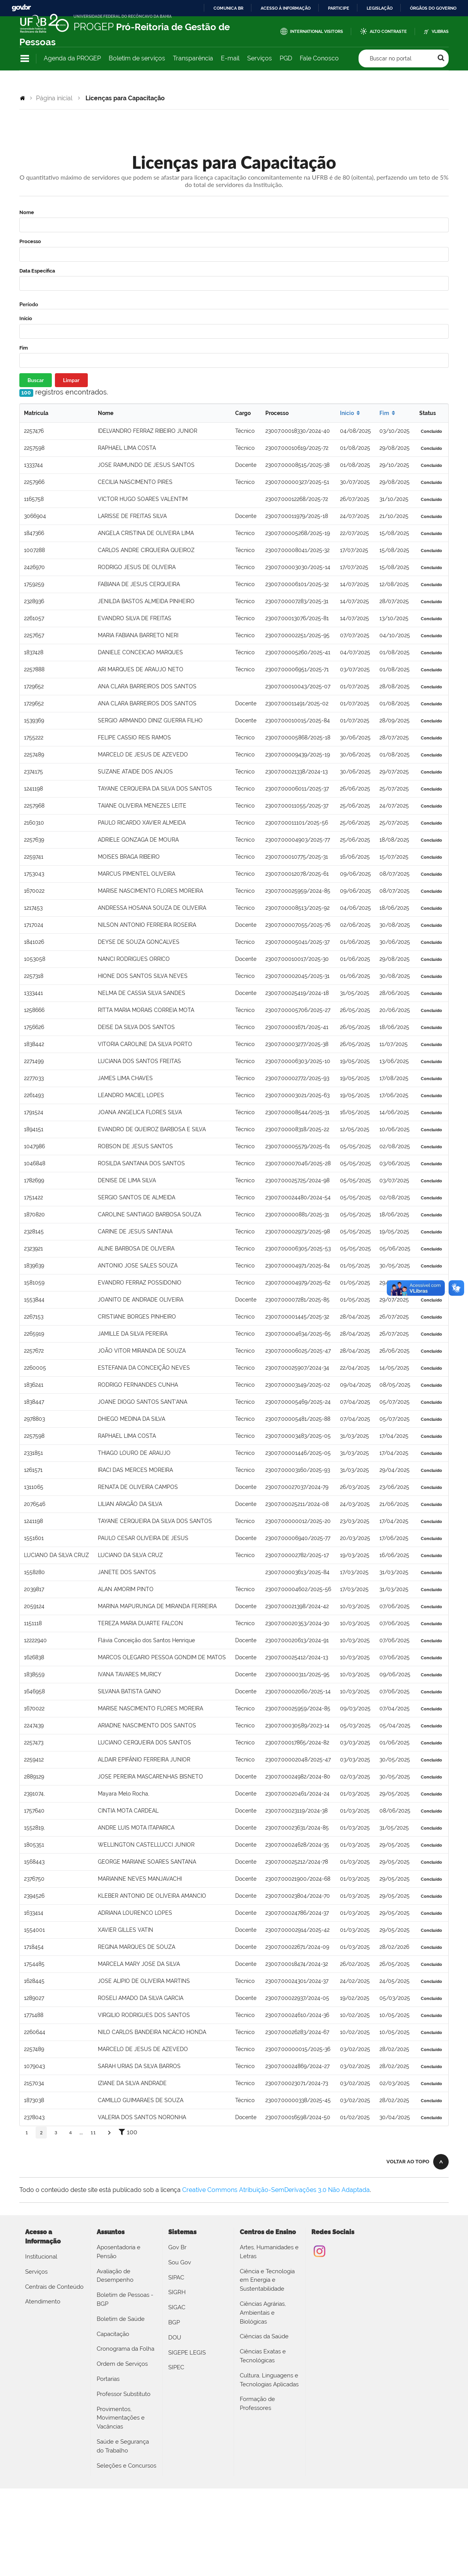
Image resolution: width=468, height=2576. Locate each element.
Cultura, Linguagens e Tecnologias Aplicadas (269, 2380)
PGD (286, 58)
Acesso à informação (286, 8)
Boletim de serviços (137, 58)
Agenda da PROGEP (72, 58)
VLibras (440, 31)
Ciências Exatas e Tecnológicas (263, 2356)
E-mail (230, 58)
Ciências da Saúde (264, 2336)
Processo (30, 241)
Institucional (41, 2256)
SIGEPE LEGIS (187, 2352)
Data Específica (37, 271)
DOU (174, 2337)
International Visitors (316, 31)
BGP (174, 2322)
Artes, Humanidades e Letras (269, 2252)
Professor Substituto (123, 2394)
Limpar (71, 380)
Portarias (108, 2378)
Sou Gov (179, 2262)
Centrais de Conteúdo (54, 2286)
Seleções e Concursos (126, 2465)
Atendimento (42, 2301)
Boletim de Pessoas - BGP (125, 2299)
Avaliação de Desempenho (115, 2276)
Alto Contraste (388, 31)
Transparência (193, 58)
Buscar (35, 380)
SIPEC (176, 2367)
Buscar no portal (391, 58)
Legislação (380, 8)
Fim (23, 348)
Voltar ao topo (407, 2161)
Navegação (24, 58)
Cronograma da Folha (125, 2348)
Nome (26, 212)
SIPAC (176, 2277)
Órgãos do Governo (433, 8)
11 (93, 2132)
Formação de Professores (257, 2403)
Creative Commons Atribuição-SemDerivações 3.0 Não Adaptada (276, 2190)
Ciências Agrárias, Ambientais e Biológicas (263, 2312)
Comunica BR (228, 8)
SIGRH (177, 2292)
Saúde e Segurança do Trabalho (123, 2446)
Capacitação (113, 2334)
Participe (338, 8)
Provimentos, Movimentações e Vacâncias (121, 2418)
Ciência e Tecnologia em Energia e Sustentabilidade (267, 2280)
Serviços (259, 58)
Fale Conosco (319, 58)
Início (25, 318)
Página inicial (54, 98)
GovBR (21, 8)
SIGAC (176, 2307)
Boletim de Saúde (121, 2318)
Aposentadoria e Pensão (118, 2252)
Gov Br (177, 2247)
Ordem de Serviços (122, 2363)
